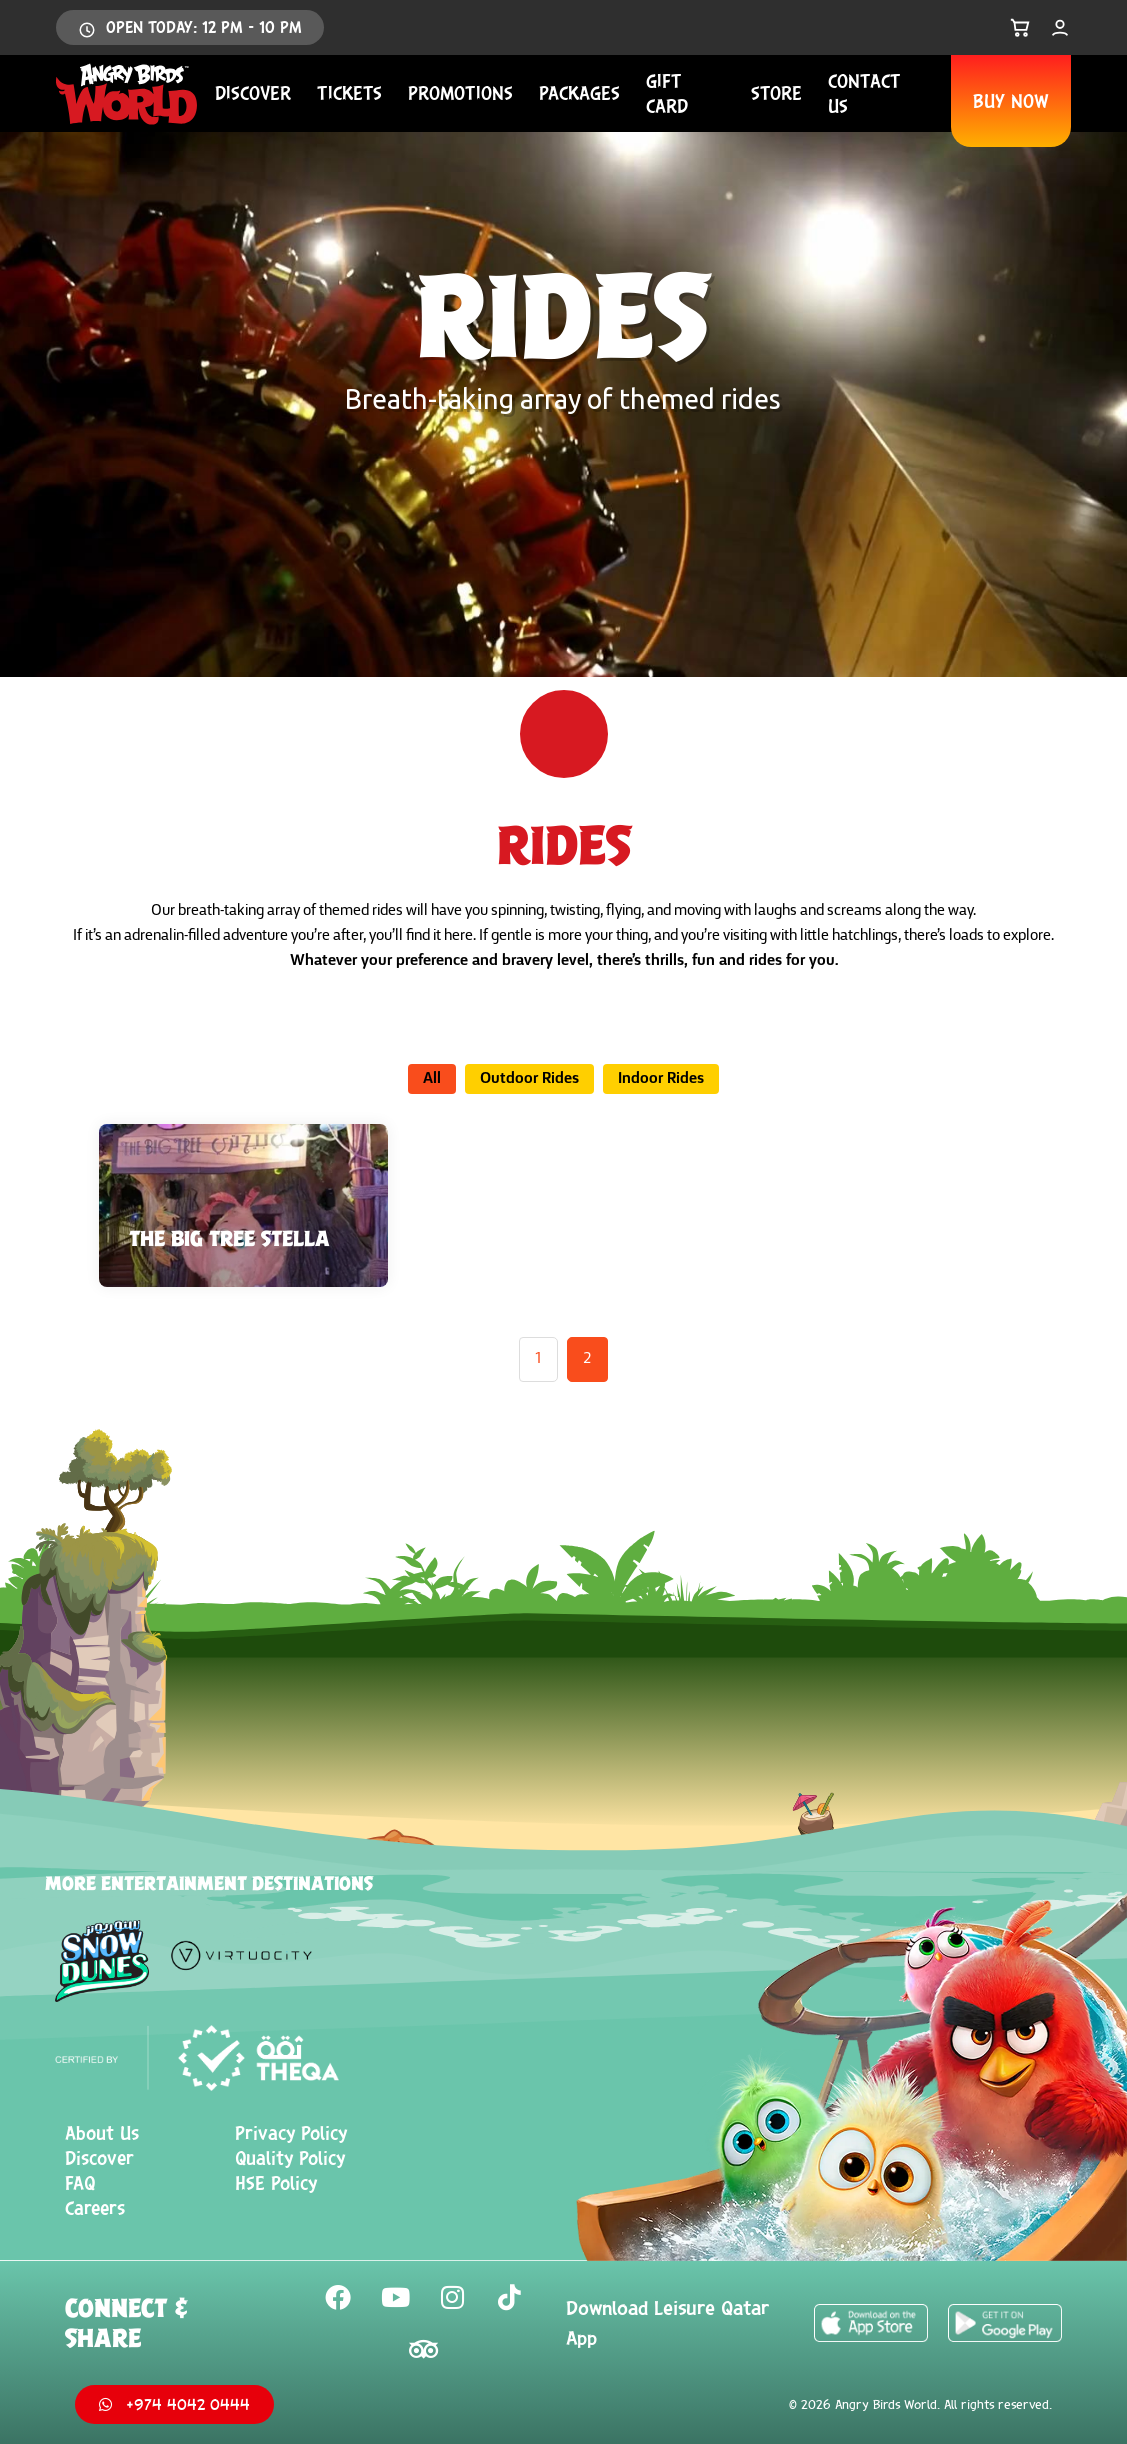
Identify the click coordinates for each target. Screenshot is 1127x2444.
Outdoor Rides (529, 1079)
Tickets (349, 93)
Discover (253, 93)
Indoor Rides (661, 1079)
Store (776, 93)
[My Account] (1060, 28)
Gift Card (667, 93)
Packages (579, 93)
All (432, 1079)
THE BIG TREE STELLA (229, 1238)
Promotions (460, 93)
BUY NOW (1011, 101)
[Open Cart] (1020, 28)
